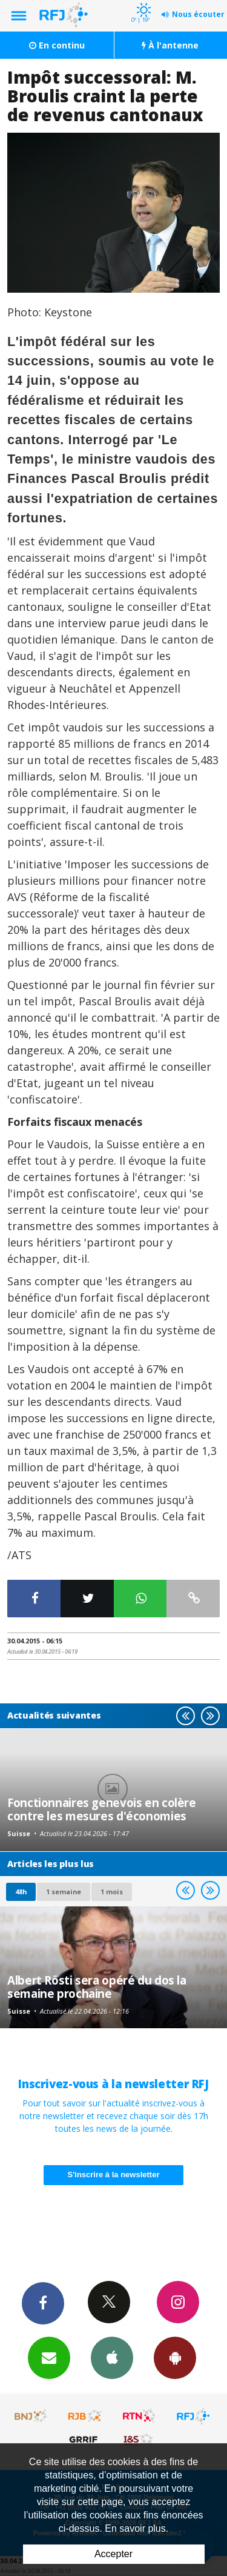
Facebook (43, 2302)
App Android (175, 2357)
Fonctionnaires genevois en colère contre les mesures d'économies (101, 1809)
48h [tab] (21, 1891)
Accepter (113, 2554)
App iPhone (112, 2357)
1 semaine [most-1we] (63, 1891)
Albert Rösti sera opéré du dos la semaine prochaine (96, 1986)
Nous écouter (198, 14)
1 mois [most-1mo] (111, 1891)
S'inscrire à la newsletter (114, 2174)
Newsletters (49, 2357)
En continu (57, 45)
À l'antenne (170, 45)
